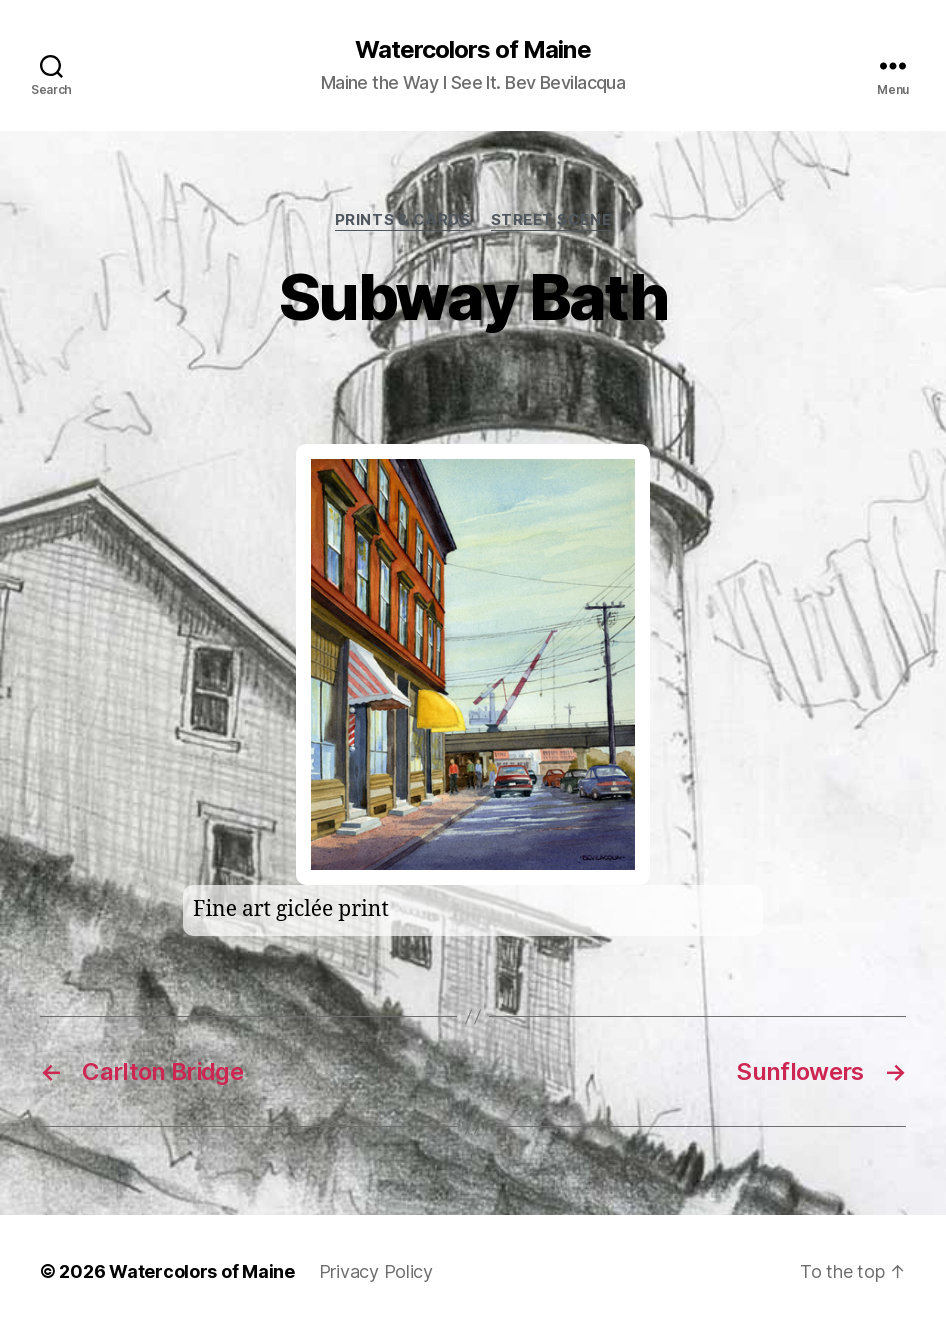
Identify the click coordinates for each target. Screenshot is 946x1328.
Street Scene (551, 220)
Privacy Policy (376, 1271)
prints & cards (403, 220)
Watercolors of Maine (472, 50)
